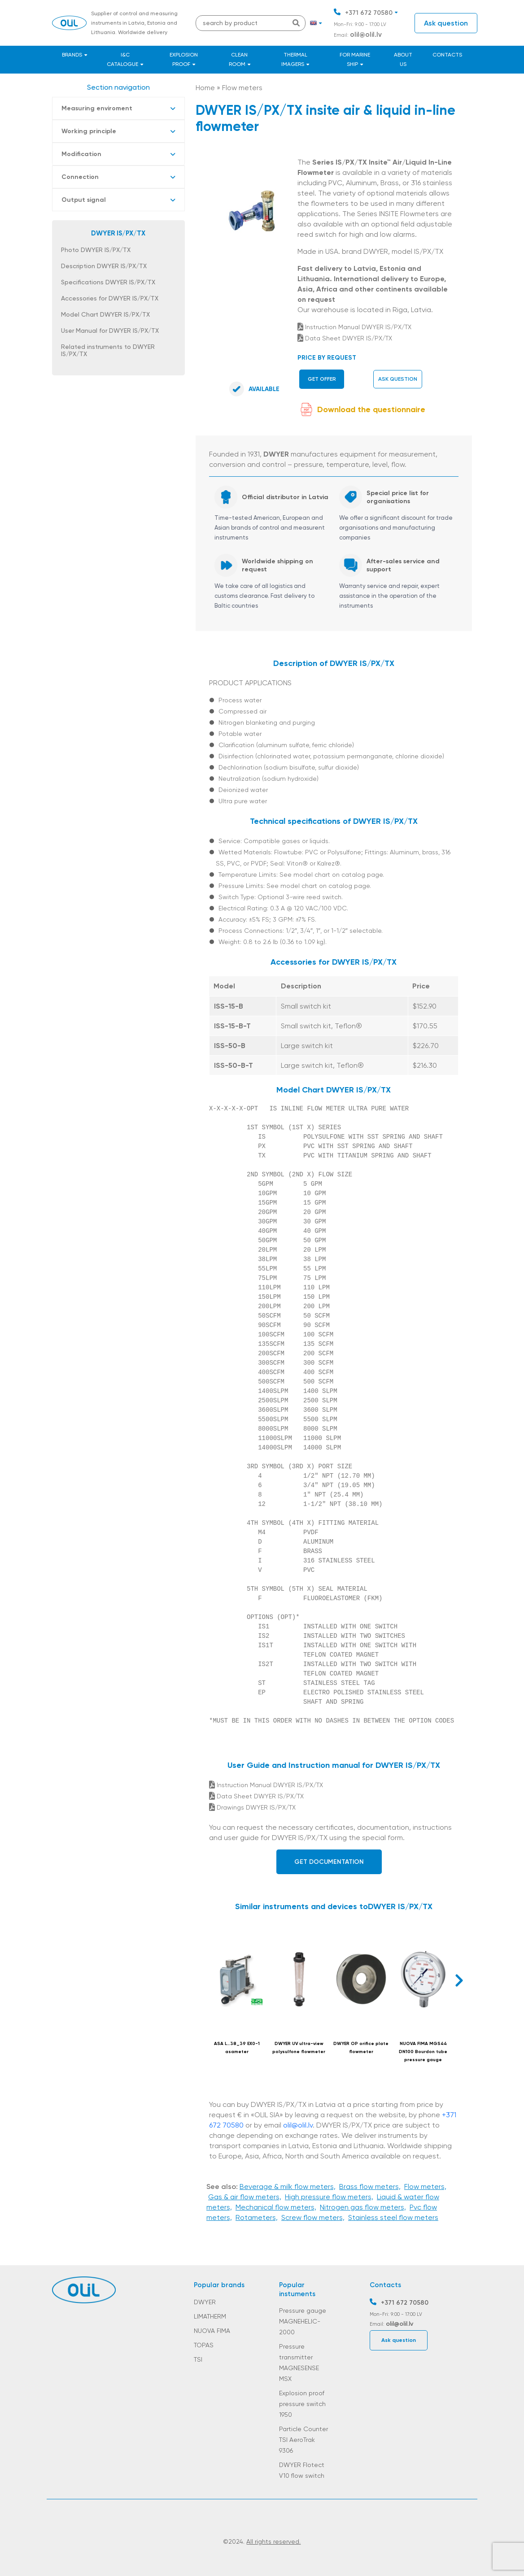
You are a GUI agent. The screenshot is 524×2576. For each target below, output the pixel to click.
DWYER (205, 2302)
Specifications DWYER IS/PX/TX (108, 282)
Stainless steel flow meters (393, 2217)
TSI (198, 2359)
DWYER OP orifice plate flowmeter (361, 2047)
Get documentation (329, 1862)
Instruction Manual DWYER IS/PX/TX (354, 327)
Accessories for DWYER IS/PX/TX (109, 298)
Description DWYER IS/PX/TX (104, 266)
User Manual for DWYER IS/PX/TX (110, 330)
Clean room (238, 59)
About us (403, 59)
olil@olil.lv (366, 34)
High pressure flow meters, (329, 2197)
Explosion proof (184, 59)
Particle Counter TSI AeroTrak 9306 (303, 2439)
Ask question (446, 23)
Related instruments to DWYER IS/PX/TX (108, 350)
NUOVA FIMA (212, 2330)
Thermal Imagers (294, 59)
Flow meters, (425, 2186)
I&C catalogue (122, 59)
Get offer (322, 379)
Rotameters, (257, 2217)
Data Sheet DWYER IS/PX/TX (344, 338)
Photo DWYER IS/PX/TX (96, 249)
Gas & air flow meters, (244, 2197)
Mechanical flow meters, (276, 2207)
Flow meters (242, 87)
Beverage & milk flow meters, (288, 2186)
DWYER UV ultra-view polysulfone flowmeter (298, 2047)
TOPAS (204, 2345)
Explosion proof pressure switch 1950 (302, 2403)
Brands (72, 55)
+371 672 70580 (369, 13)
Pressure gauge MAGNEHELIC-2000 (302, 2321)
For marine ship (355, 59)
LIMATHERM (210, 2316)
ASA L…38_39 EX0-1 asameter (237, 2047)
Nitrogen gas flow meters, (363, 2207)
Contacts (447, 55)
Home (205, 87)
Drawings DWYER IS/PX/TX (252, 1807)
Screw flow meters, (313, 2217)
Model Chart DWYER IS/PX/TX (105, 314)
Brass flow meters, (370, 2186)
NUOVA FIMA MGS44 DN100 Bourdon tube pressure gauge (423, 2052)
